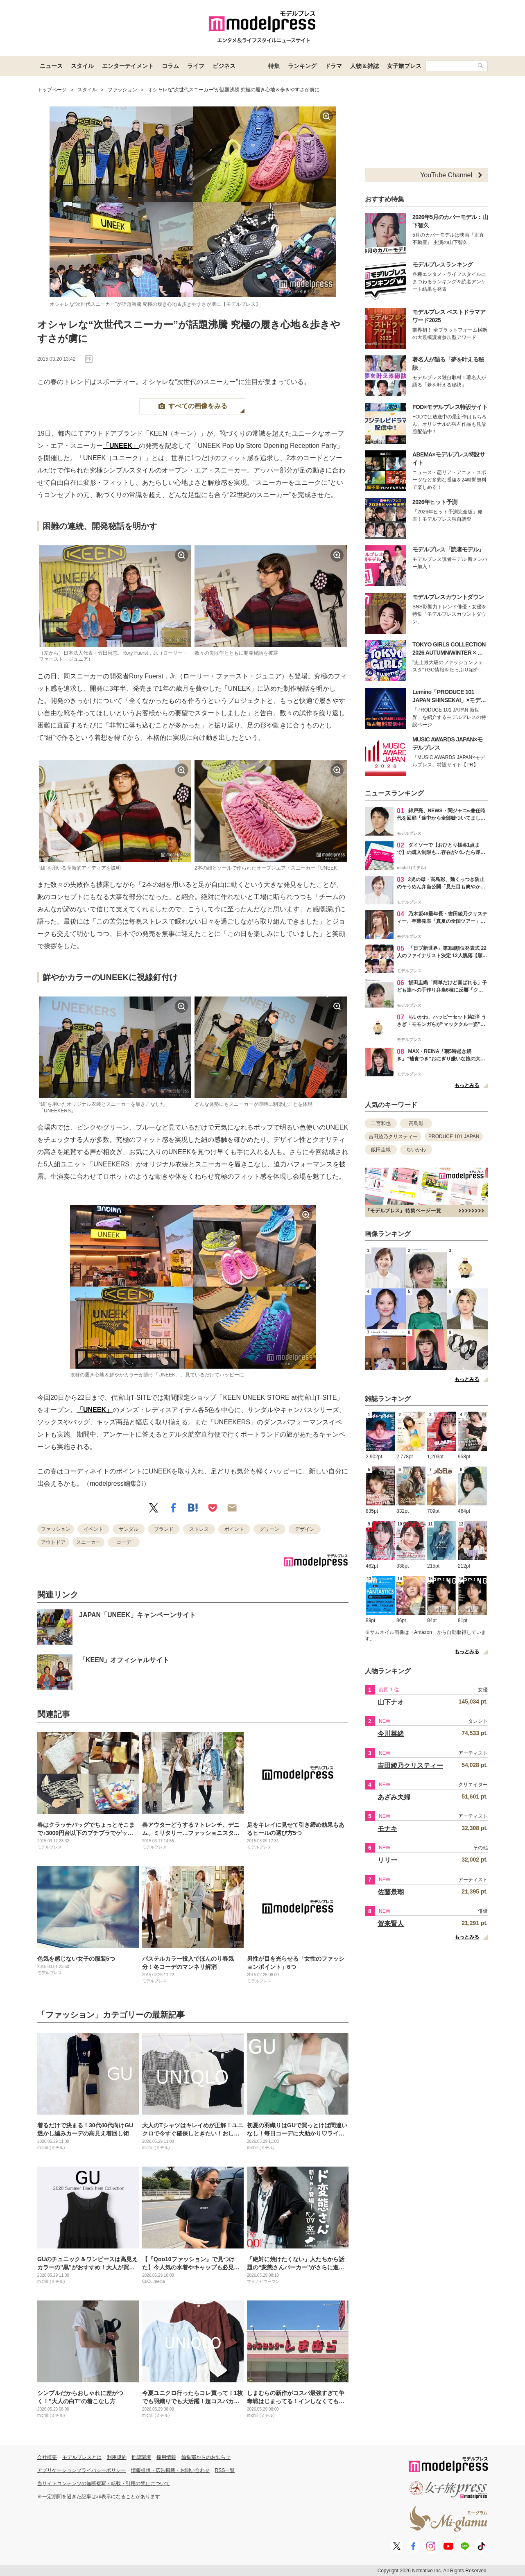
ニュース (51, 66)
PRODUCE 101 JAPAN (453, 1136)
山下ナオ (391, 1702)
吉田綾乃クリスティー (393, 1136)
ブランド (164, 1529)
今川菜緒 (391, 1733)
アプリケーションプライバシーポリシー (81, 2470)
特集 (274, 66)
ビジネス (224, 66)
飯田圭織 (381, 1149)
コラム (170, 66)
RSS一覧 (225, 2470)
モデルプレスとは (82, 2457)
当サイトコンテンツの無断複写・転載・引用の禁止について (103, 2483)
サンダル (128, 1529)
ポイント (234, 1529)
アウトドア (53, 1542)
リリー (387, 1860)
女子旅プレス (404, 66)
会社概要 (47, 2457)
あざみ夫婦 (394, 1797)
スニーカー (88, 1542)
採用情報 (166, 2457)
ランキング (302, 66)
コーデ (123, 1542)
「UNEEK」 (121, 445)
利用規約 (117, 2457)
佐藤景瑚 (391, 1892)
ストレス (199, 1529)
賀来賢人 (391, 1923)
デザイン (305, 1529)
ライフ (195, 66)
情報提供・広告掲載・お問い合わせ (170, 2470)
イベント (93, 1529)
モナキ (387, 1828)
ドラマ (333, 66)
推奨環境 (141, 2457)
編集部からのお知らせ (206, 2457)
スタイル (82, 66)
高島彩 (416, 1123)
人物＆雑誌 (364, 66)
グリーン (269, 1529)
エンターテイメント (128, 66)
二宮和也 (381, 1123)
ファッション (55, 1529)
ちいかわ (416, 1149)
